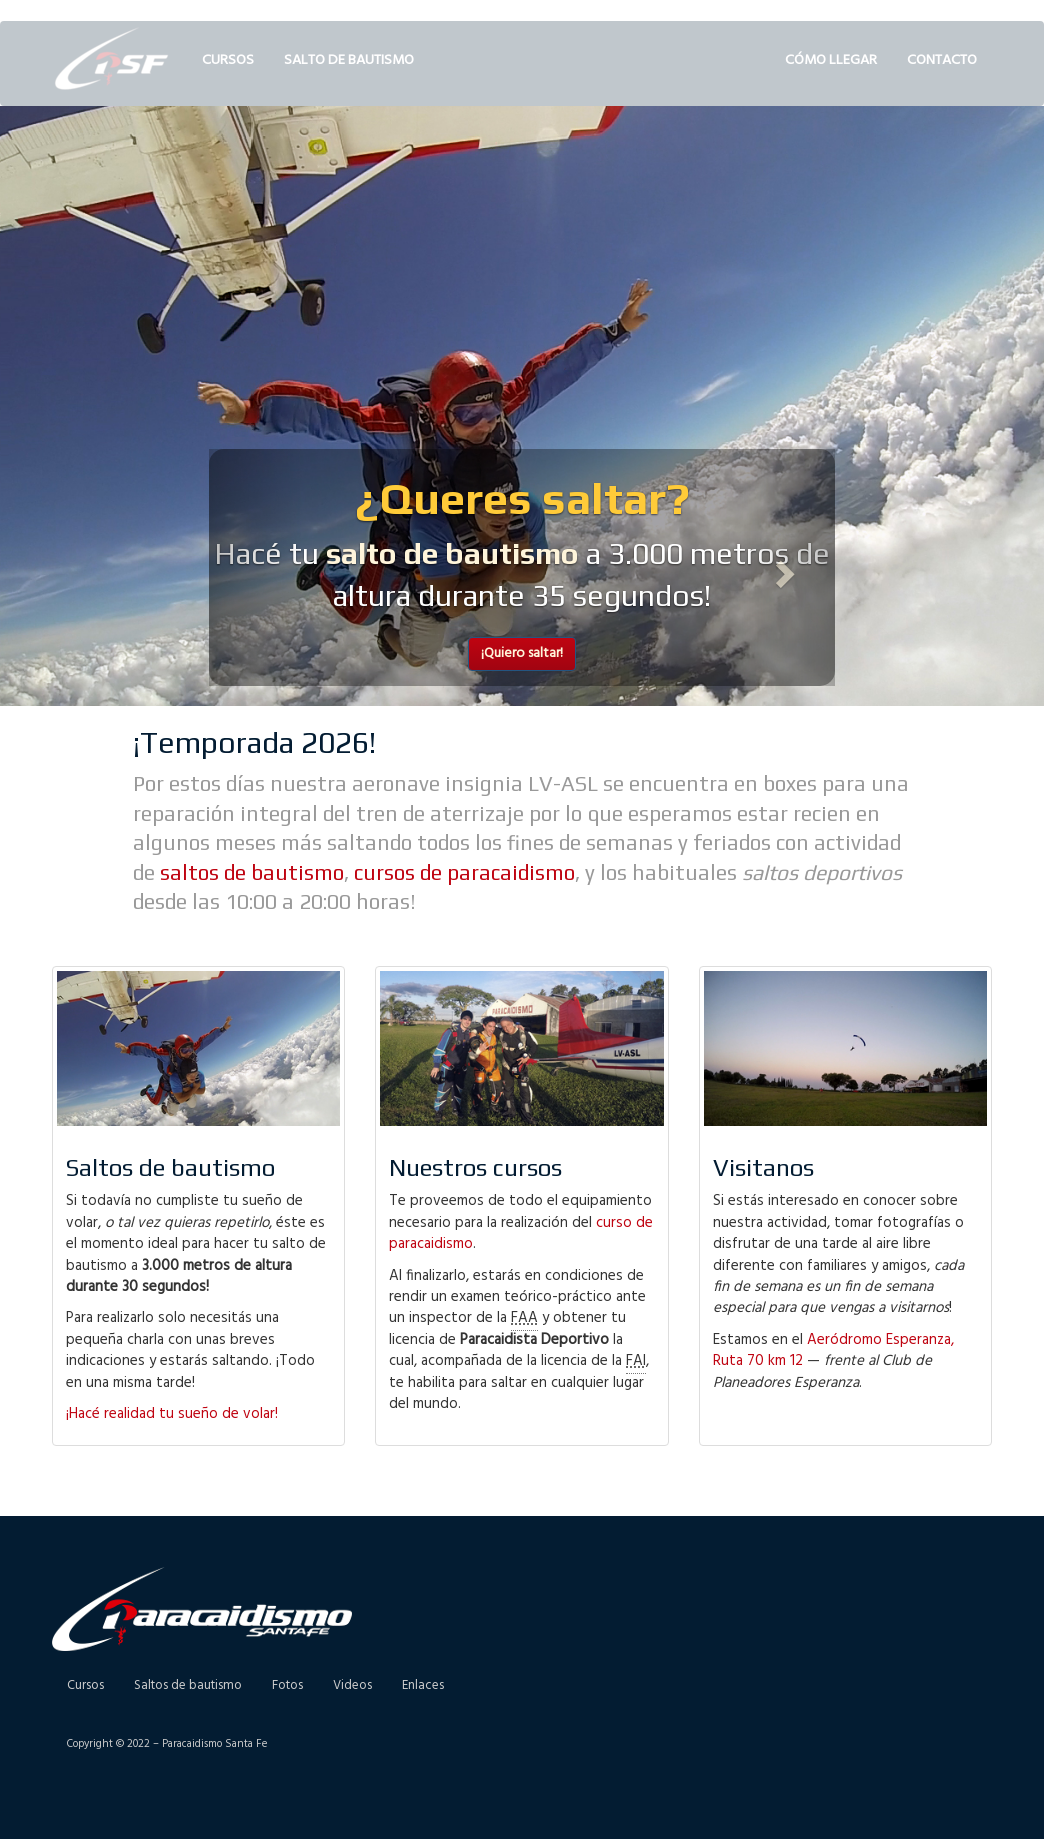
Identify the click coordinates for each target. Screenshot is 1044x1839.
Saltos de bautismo (188, 1685)
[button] (256, 568)
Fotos (287, 1685)
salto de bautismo (452, 553)
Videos (352, 1685)
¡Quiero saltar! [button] (522, 653)
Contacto (942, 60)
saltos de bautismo (252, 872)
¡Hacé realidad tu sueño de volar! (172, 1414)
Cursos (228, 60)
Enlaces (423, 1685)
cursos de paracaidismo (464, 872)
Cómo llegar (831, 60)
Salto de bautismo (349, 60)
